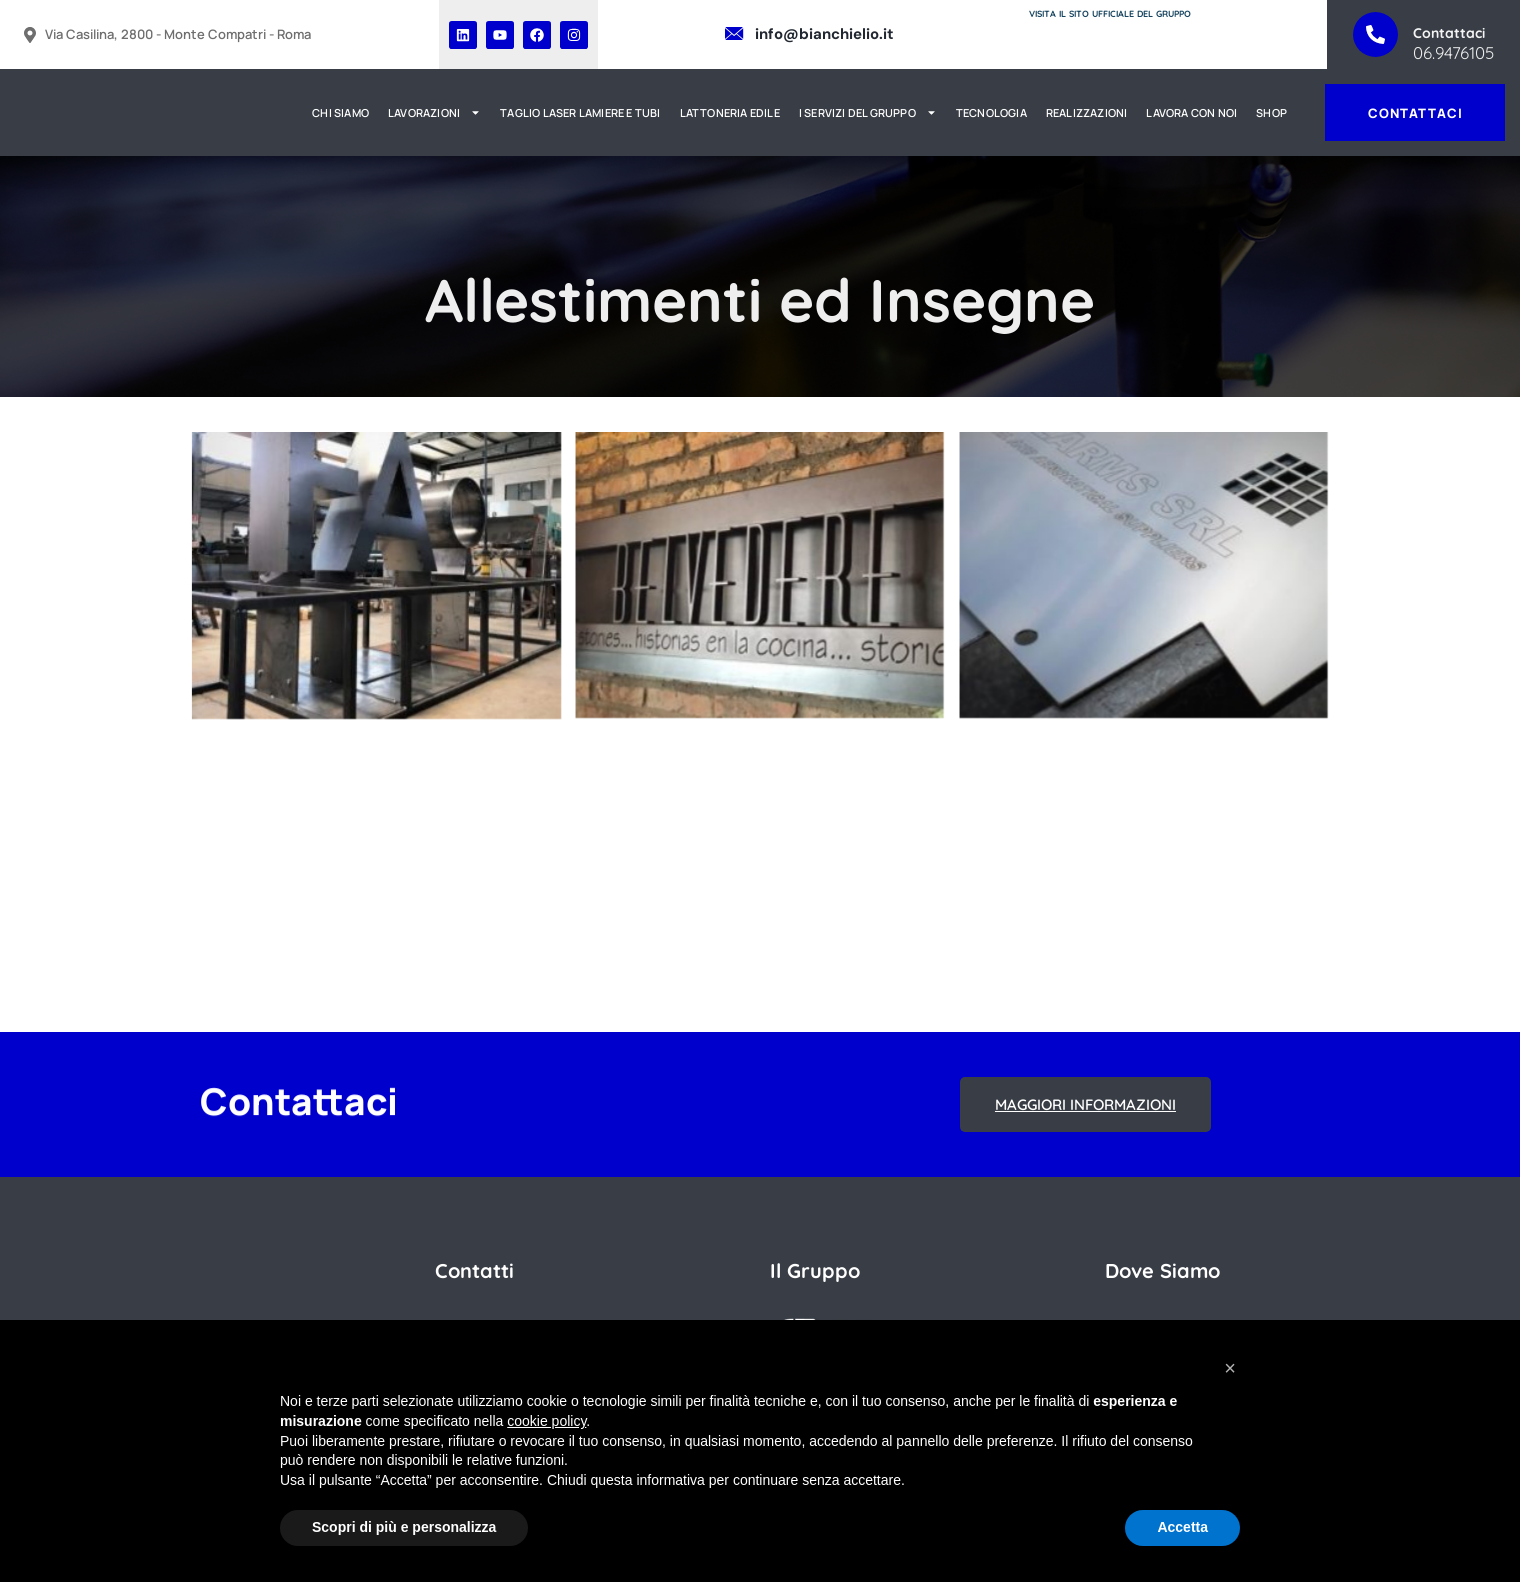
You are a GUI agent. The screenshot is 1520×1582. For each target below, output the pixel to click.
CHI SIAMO (340, 112)
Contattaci (1449, 33)
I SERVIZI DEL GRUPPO (868, 112)
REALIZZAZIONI (1087, 112)
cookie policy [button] (546, 1421)
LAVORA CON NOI (1192, 112)
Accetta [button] (1182, 1527)
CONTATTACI (1414, 113)
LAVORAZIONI (434, 112)
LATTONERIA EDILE (730, 112)
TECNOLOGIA (991, 112)
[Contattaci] (1375, 34)
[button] (1230, 1368)
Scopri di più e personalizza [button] (404, 1527)
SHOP (1271, 112)
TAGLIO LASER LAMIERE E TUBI (580, 112)
